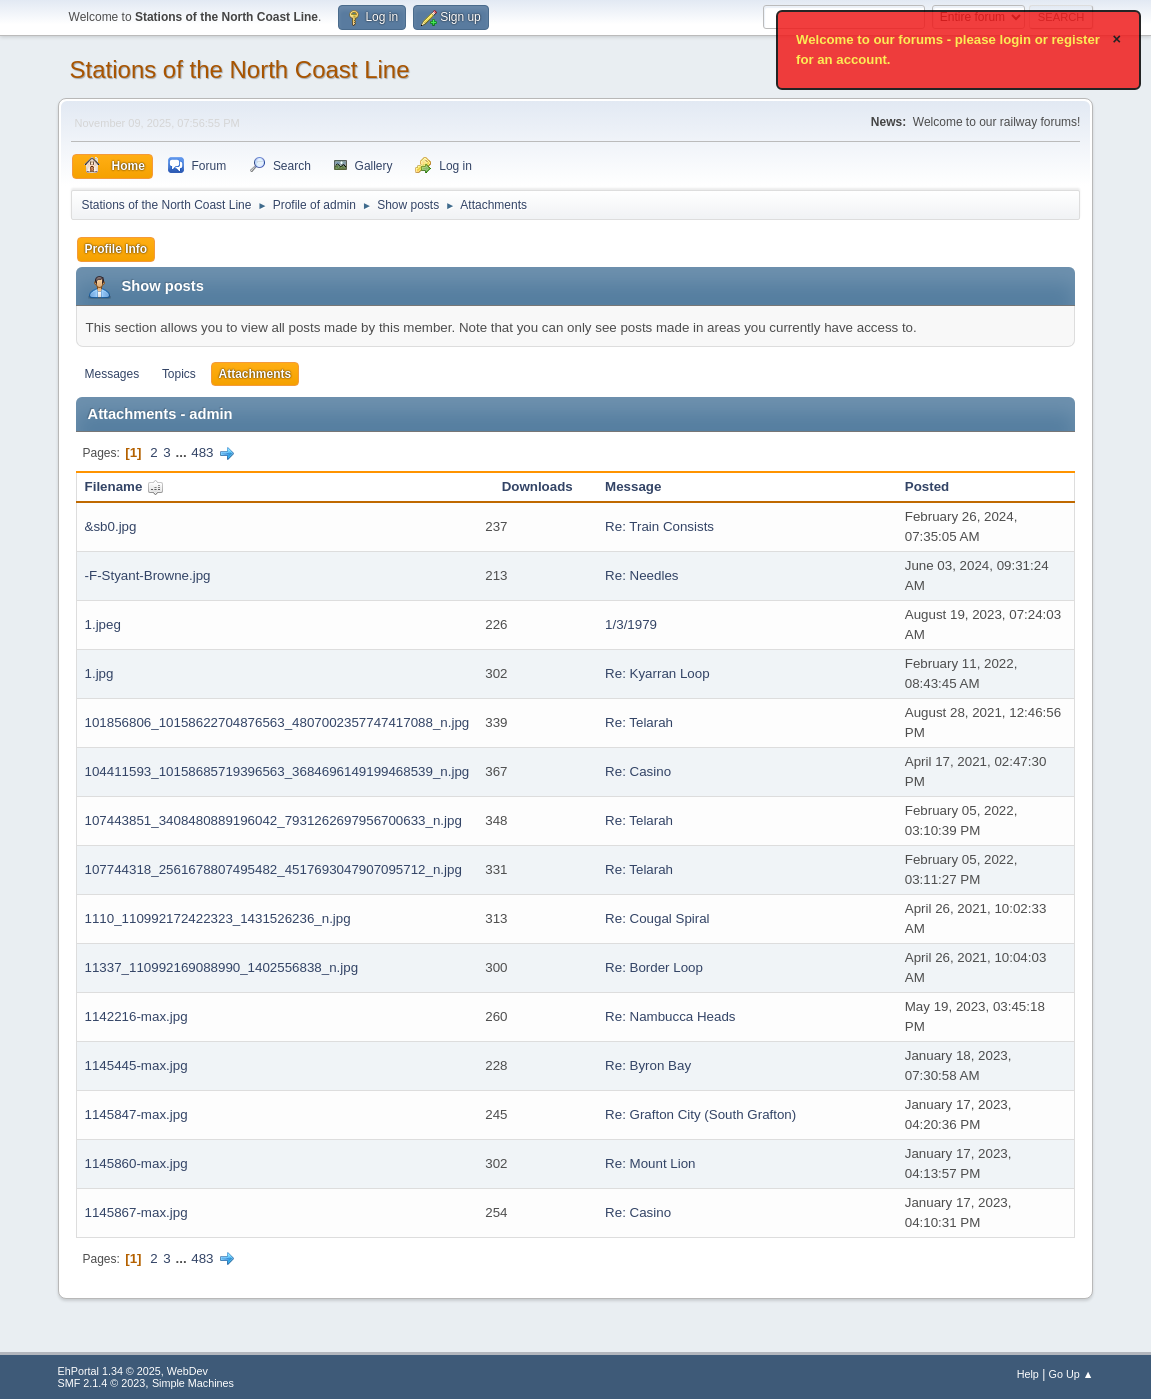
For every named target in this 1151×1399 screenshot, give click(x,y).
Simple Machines (193, 1383)
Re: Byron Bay (648, 1065)
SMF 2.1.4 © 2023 (102, 1383)
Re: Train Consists (659, 526)
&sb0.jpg (111, 526)
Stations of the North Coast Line (240, 69)
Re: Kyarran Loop (657, 673)
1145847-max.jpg (136, 1114)
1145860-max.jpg (136, 1163)
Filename (124, 486)
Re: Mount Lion (650, 1163)
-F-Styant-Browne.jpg (148, 575)
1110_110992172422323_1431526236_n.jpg (218, 918)
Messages (112, 374)
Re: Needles (641, 575)
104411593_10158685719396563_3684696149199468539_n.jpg (277, 771)
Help (1028, 1374)
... (182, 452)
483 (202, 452)
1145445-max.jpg (136, 1065)
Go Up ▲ (1071, 1374)
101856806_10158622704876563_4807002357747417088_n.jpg (277, 722)
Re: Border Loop (654, 967)
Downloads (537, 486)
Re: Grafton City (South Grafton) (700, 1114)
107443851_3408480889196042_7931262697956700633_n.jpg (273, 820)
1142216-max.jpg (136, 1016)
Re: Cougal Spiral (657, 918)
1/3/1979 (631, 624)
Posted (927, 486)
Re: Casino (638, 771)
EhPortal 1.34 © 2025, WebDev (133, 1371)
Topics (179, 374)
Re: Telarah (639, 722)
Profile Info (116, 249)
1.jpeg (103, 624)
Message (633, 486)
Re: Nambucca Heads (670, 1016)
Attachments (255, 374)
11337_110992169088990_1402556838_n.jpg (222, 967)
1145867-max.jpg (136, 1212)
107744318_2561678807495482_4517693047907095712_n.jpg (273, 869)
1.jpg (99, 673)
